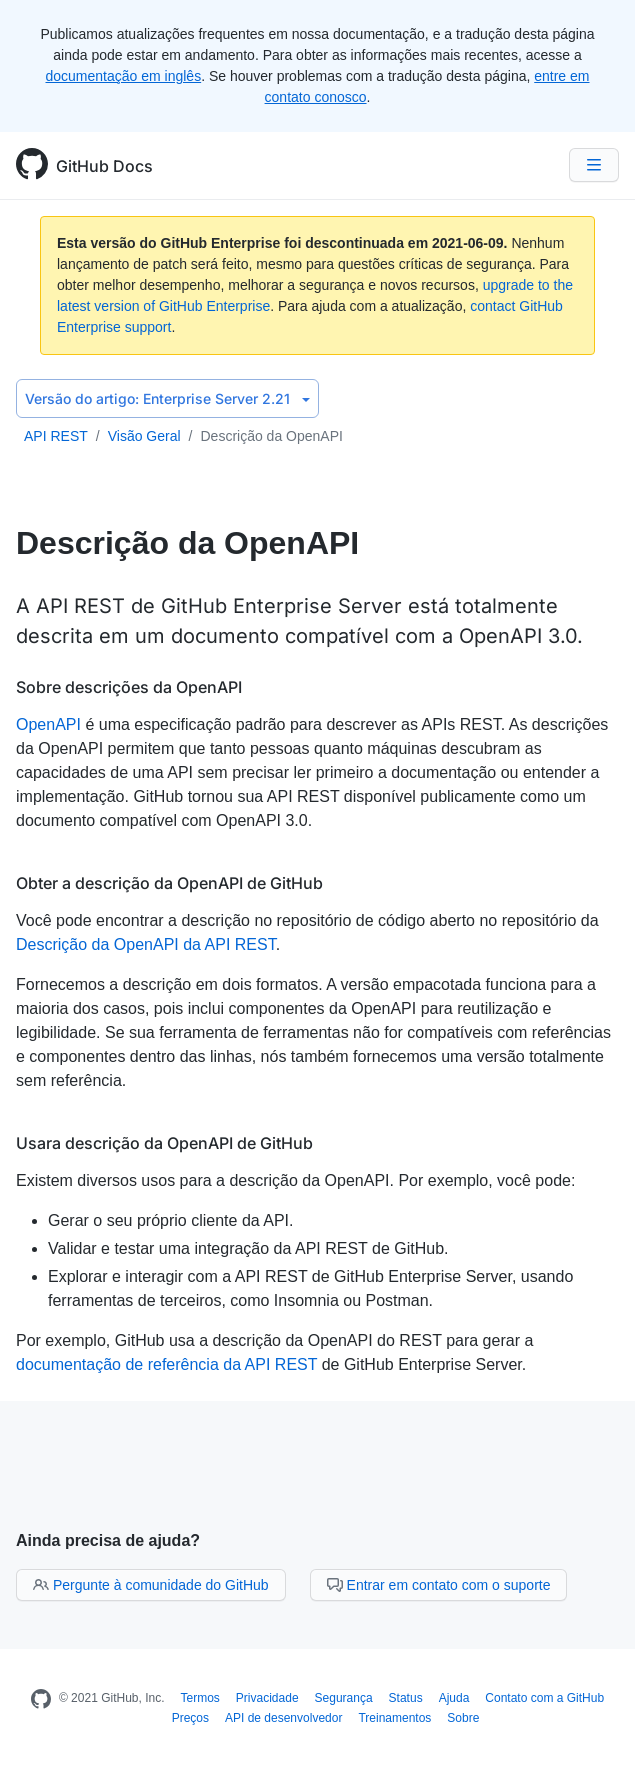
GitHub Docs (104, 166)
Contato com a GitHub (544, 1698)
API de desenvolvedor (283, 1718)
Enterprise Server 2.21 (167, 398)
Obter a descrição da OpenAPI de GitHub (169, 883)
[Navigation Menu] (594, 165)
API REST (56, 436)
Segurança (344, 1698)
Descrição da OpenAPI (271, 436)
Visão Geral (144, 436)
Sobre (463, 1718)
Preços (190, 1718)
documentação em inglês (124, 76)
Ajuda (454, 1698)
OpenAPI (48, 724)
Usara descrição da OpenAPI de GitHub (164, 1143)
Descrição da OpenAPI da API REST (146, 944)
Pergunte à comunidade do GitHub (151, 1585)
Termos (200, 1698)
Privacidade (267, 1698)
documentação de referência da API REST (166, 1364)
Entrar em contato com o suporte (439, 1585)
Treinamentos (394, 1718)
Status (406, 1698)
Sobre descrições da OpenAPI (129, 687)
